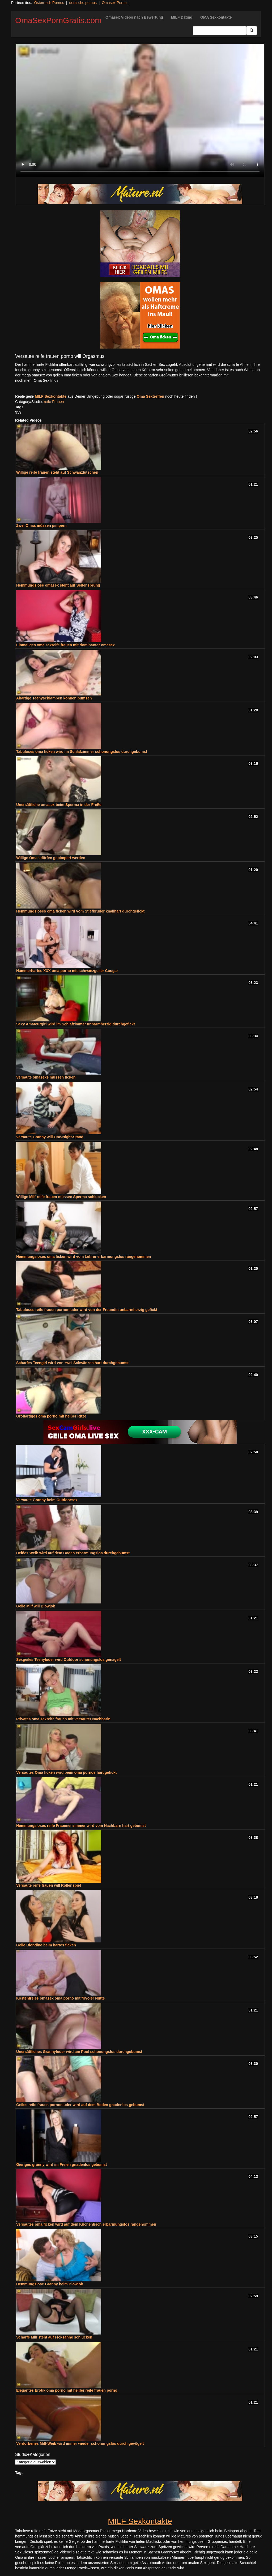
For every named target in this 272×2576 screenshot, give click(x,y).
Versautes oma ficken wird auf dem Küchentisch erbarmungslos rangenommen (86, 2224)
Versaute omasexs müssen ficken (45, 1077)
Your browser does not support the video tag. (140, 110)
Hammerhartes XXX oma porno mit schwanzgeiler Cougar (67, 971)
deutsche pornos (83, 3)
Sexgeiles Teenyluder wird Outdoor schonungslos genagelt (68, 1659)
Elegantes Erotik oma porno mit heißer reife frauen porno (66, 2390)
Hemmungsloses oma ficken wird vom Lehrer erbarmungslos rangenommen (83, 1256)
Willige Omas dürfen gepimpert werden (50, 858)
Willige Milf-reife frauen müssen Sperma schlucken (61, 1197)
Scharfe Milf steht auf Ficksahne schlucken (54, 2337)
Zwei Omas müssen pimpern (41, 525)
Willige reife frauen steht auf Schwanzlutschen (57, 472)
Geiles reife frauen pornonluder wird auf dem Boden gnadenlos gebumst (80, 2105)
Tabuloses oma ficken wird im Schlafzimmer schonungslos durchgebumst (81, 751)
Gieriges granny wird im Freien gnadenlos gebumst (61, 2164)
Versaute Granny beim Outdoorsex (46, 1500)
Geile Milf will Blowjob (35, 1606)
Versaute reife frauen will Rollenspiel (48, 1885)
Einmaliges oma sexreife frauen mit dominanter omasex (65, 645)
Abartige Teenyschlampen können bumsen (54, 698)
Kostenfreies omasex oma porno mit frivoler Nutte (60, 1998)
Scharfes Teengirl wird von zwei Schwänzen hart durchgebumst (72, 1363)
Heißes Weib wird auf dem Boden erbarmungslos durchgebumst (73, 1553)
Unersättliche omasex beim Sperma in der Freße (58, 805)
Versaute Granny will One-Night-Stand (49, 1137)
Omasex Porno (114, 3)
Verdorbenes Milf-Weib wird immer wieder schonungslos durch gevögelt (80, 2443)
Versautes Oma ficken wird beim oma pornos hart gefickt (66, 1772)
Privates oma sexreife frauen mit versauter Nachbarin (63, 1719)
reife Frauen (54, 402)
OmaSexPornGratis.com (58, 20)
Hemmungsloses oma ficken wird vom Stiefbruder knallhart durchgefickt (80, 911)
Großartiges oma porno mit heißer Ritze (51, 1416)
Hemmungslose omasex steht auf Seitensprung (58, 585)
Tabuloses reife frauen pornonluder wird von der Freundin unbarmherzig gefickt (86, 1310)
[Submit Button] (251, 30)
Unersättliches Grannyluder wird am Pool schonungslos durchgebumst (79, 2051)
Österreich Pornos (49, 3)
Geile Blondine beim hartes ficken (46, 1945)
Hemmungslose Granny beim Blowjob (49, 2284)
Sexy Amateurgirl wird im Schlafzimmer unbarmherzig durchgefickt (75, 1024)
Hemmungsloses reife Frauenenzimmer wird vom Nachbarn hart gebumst (81, 1825)
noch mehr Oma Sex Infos (36, 380)
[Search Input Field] (219, 30)
